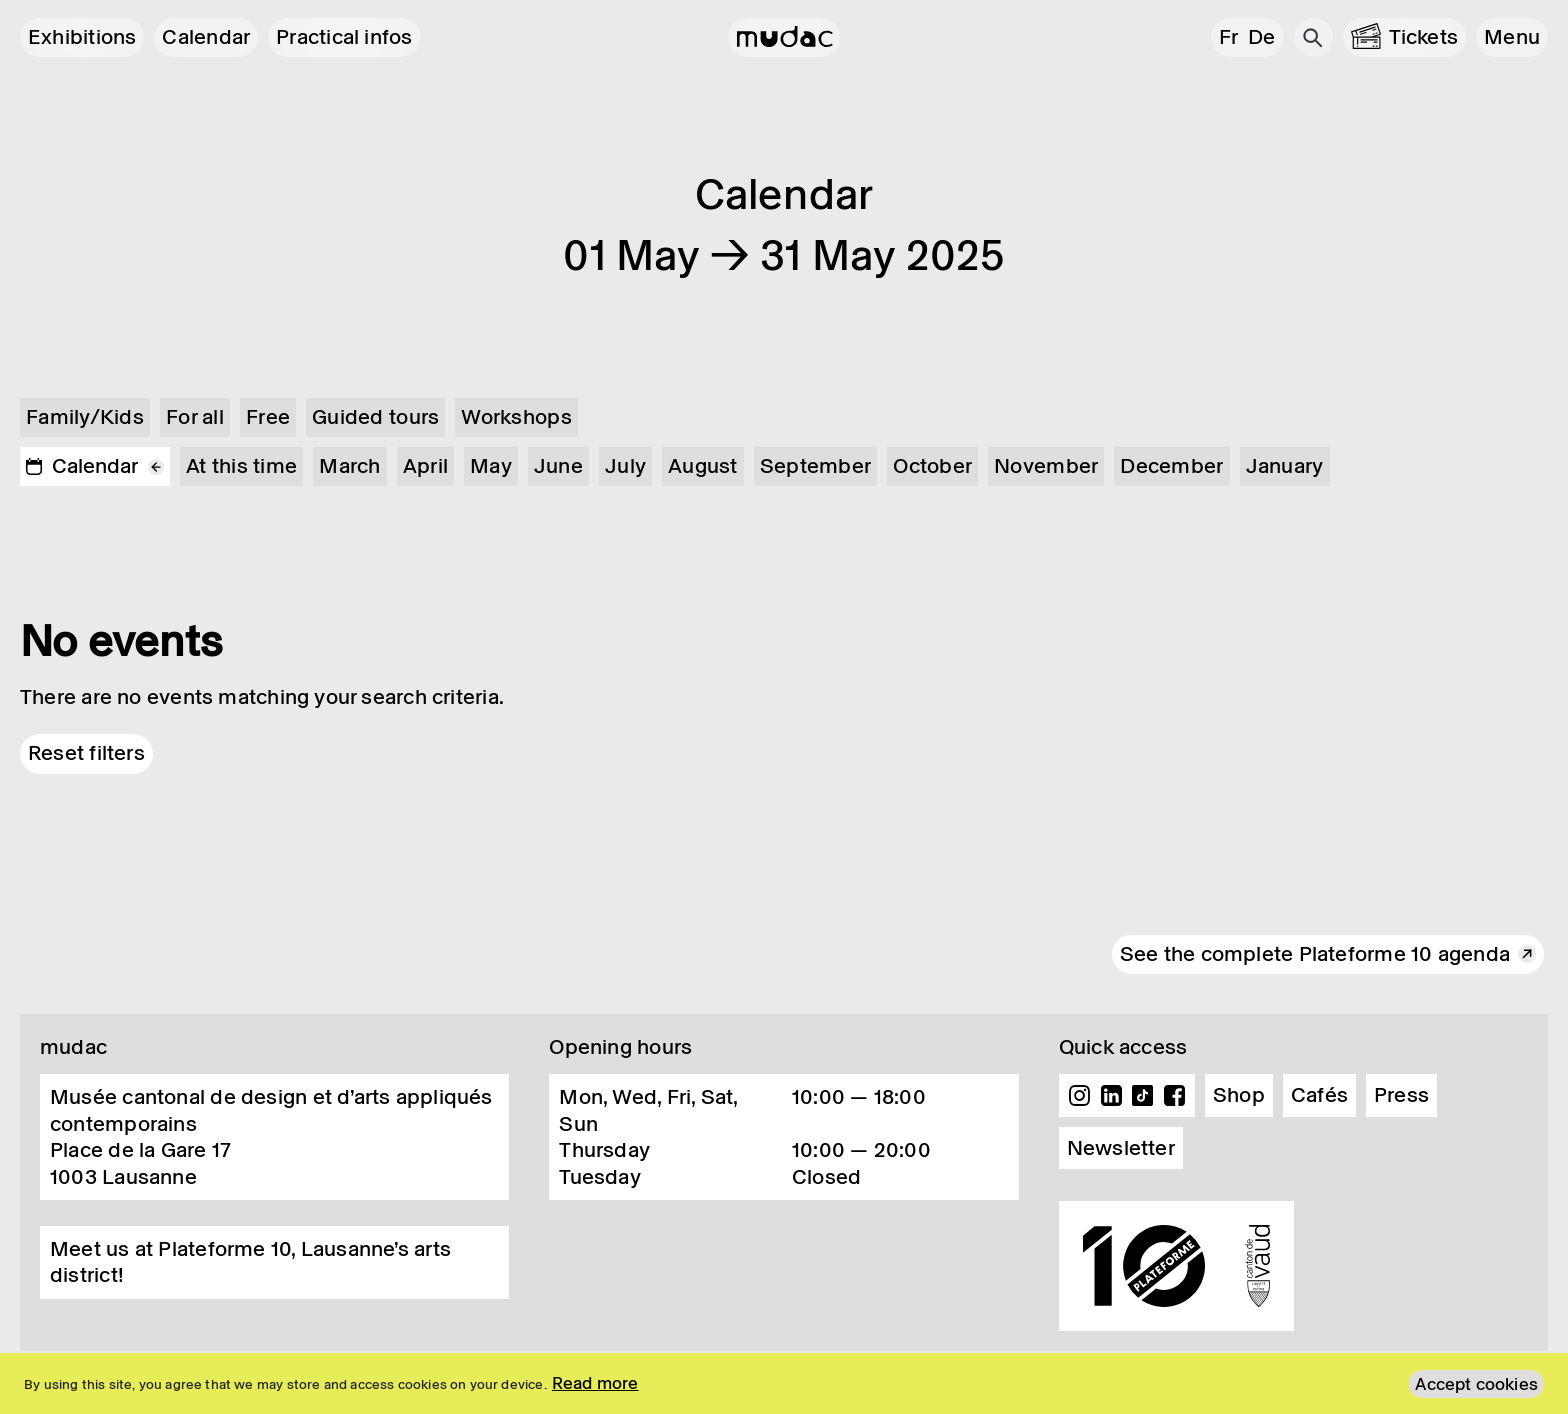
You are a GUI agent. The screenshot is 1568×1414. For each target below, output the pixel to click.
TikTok (1143, 1096)
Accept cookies (1476, 1384)
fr (1228, 37)
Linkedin (1111, 1096)
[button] (1512, 37)
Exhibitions (82, 37)
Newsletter (1121, 1148)
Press (1401, 1095)
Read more (595, 1383)
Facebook (1174, 1096)
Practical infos (344, 37)
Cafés (1319, 1095)
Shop (1239, 1095)
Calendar (206, 37)
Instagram (1080, 1096)
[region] (784, 1383)
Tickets (1424, 37)
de (1261, 37)
